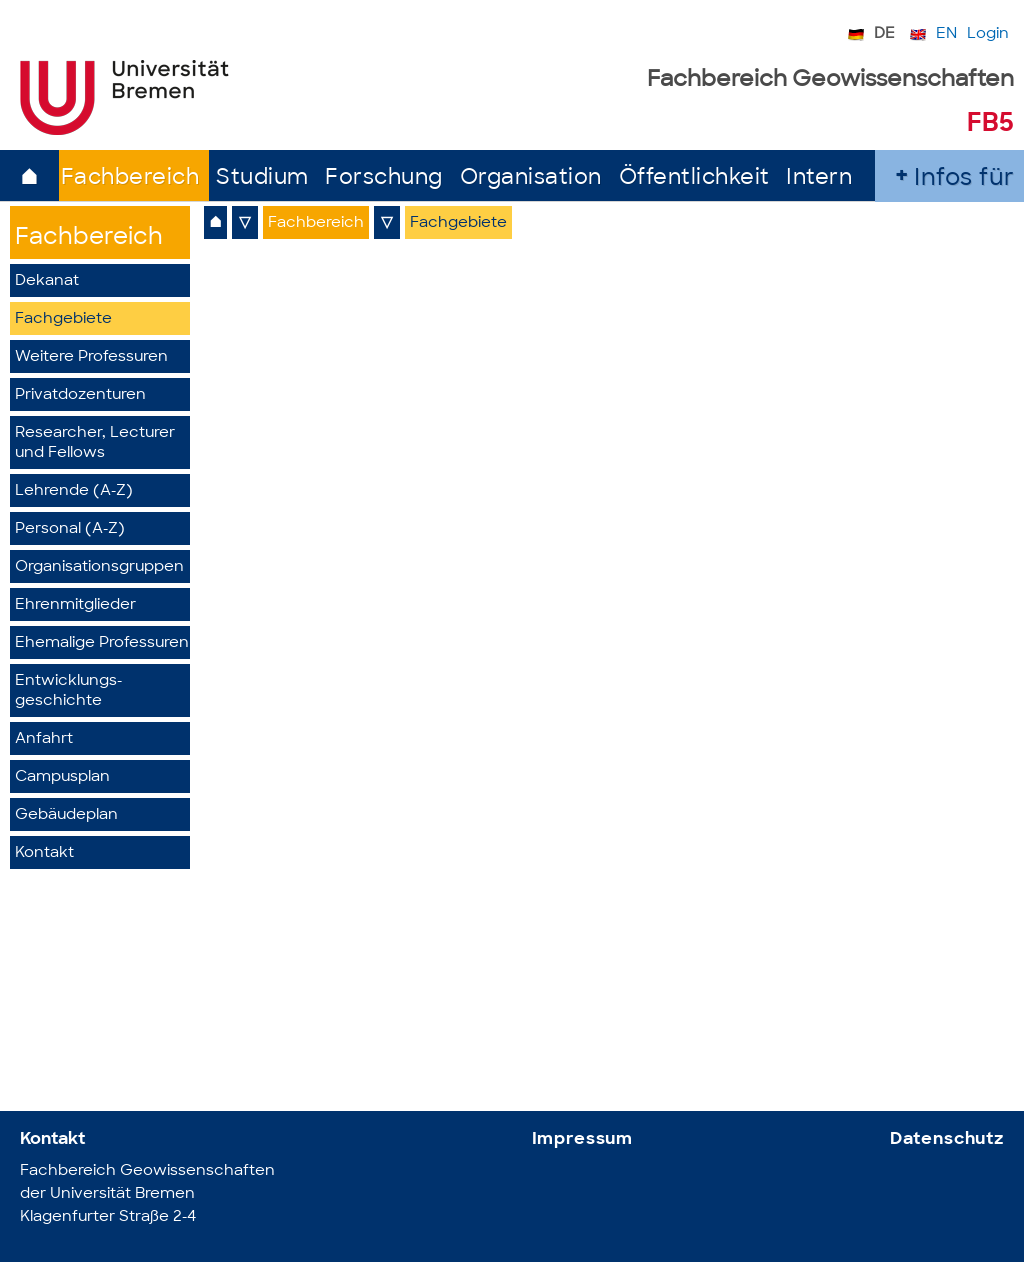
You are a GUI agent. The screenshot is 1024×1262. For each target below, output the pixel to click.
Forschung (384, 178)
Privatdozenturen (80, 395)
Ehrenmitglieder (75, 605)
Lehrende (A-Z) (74, 491)
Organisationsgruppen (99, 567)
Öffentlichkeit (694, 178)
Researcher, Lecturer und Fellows (95, 443)
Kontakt (44, 853)
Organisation (531, 178)
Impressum (583, 1139)
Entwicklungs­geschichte (68, 691)
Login (988, 34)
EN (946, 34)
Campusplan (62, 777)
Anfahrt (44, 739)
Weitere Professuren (91, 357)
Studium (262, 178)
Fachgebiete (63, 319)
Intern (819, 178)
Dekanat (47, 281)
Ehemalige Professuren (102, 643)
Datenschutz (947, 1139)
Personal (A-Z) (70, 529)
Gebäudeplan (66, 815)
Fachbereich (130, 178)
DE (884, 34)
